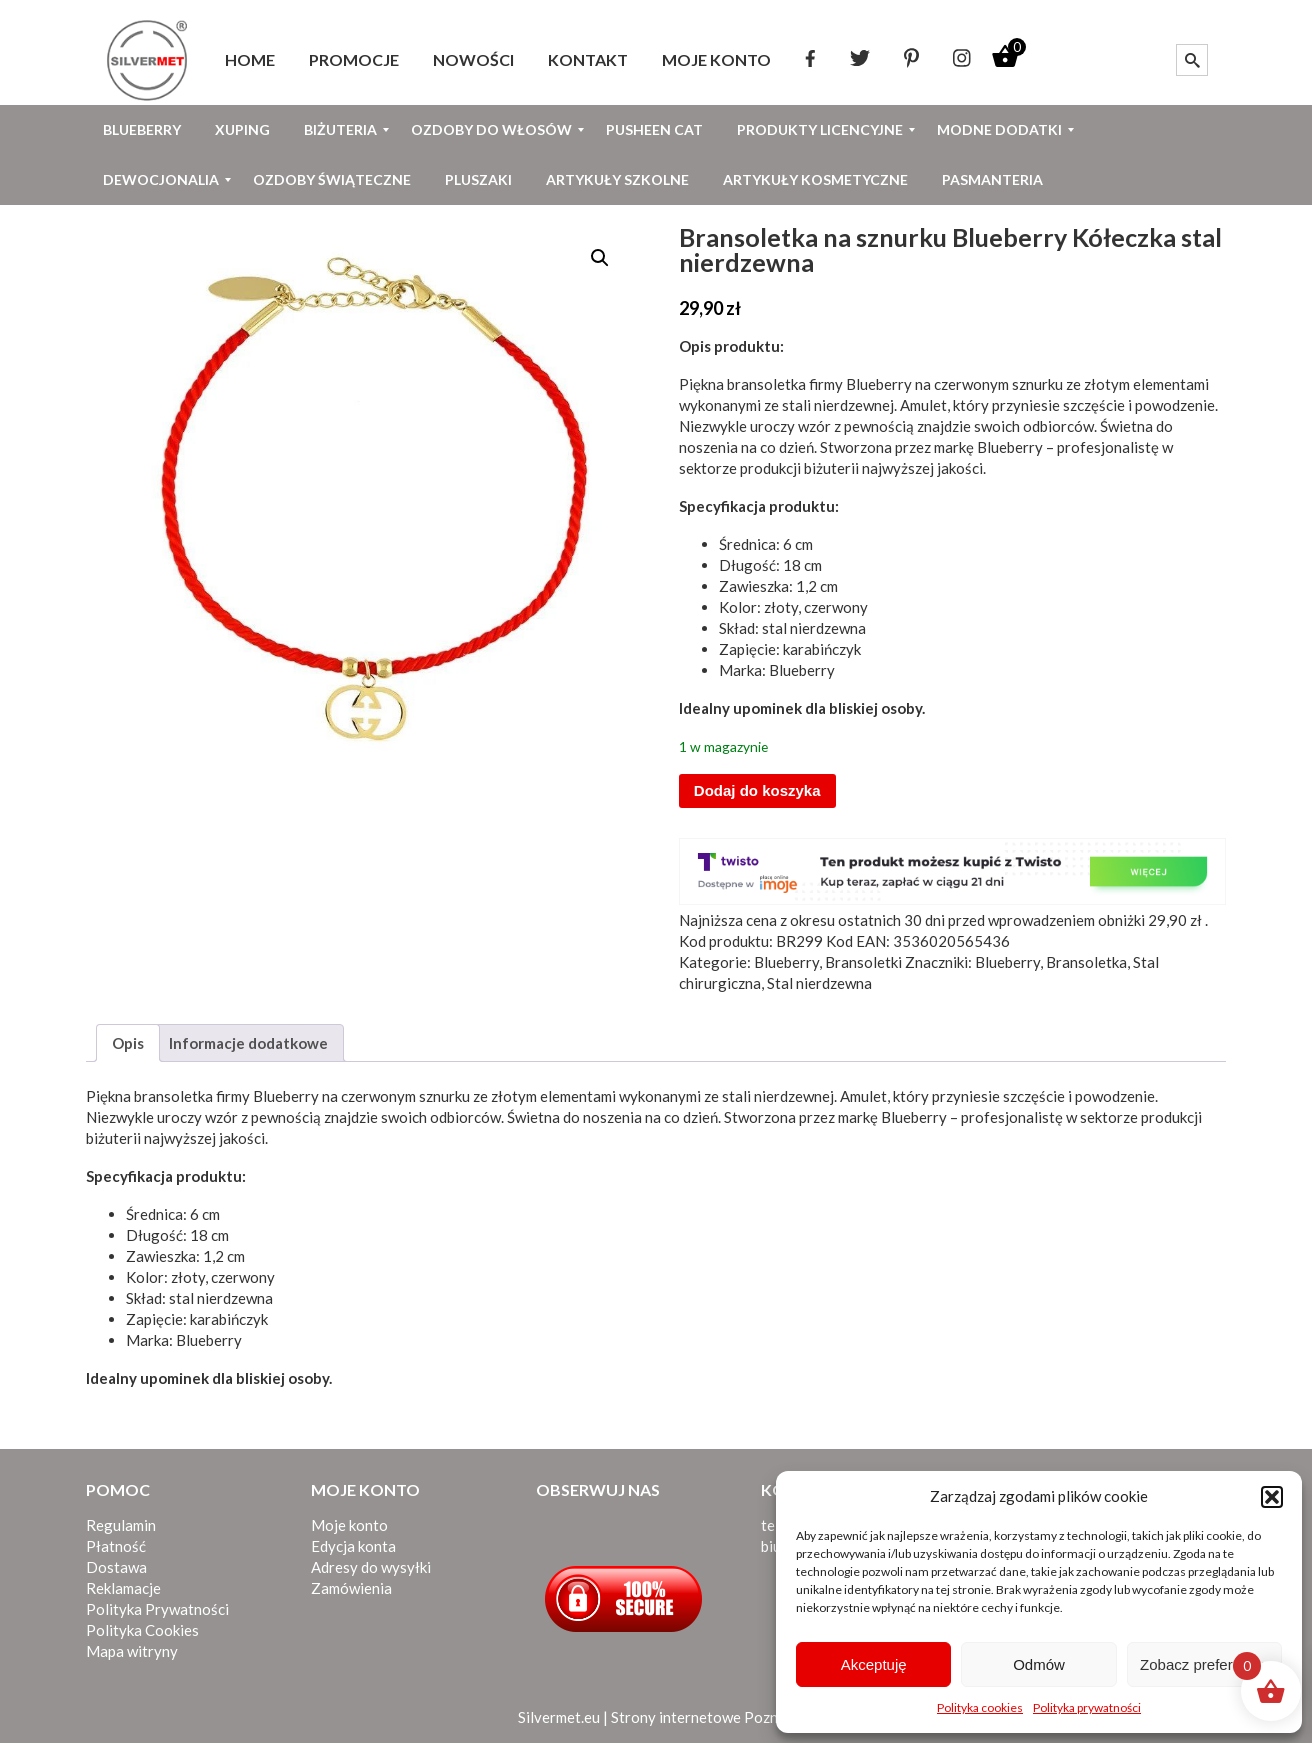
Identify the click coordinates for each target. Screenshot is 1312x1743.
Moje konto (349, 1525)
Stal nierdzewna (819, 983)
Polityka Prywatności (157, 1609)
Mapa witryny (132, 1651)
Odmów (1039, 1664)
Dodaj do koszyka (757, 790)
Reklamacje (123, 1588)
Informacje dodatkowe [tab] (248, 1043)
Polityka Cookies (142, 1630)
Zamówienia (351, 1588)
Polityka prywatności (1087, 1707)
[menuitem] (250, 60)
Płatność (116, 1546)
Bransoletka (1086, 962)
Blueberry (879, 384)
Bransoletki (863, 962)
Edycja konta (353, 1546)
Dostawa (116, 1567)
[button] (1272, 1497)
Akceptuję (874, 1664)
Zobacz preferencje (1204, 1664)
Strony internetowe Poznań (702, 1717)
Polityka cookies (980, 1707)
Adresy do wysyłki (371, 1567)
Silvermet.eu (559, 1717)
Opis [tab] (128, 1043)
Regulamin (121, 1525)
